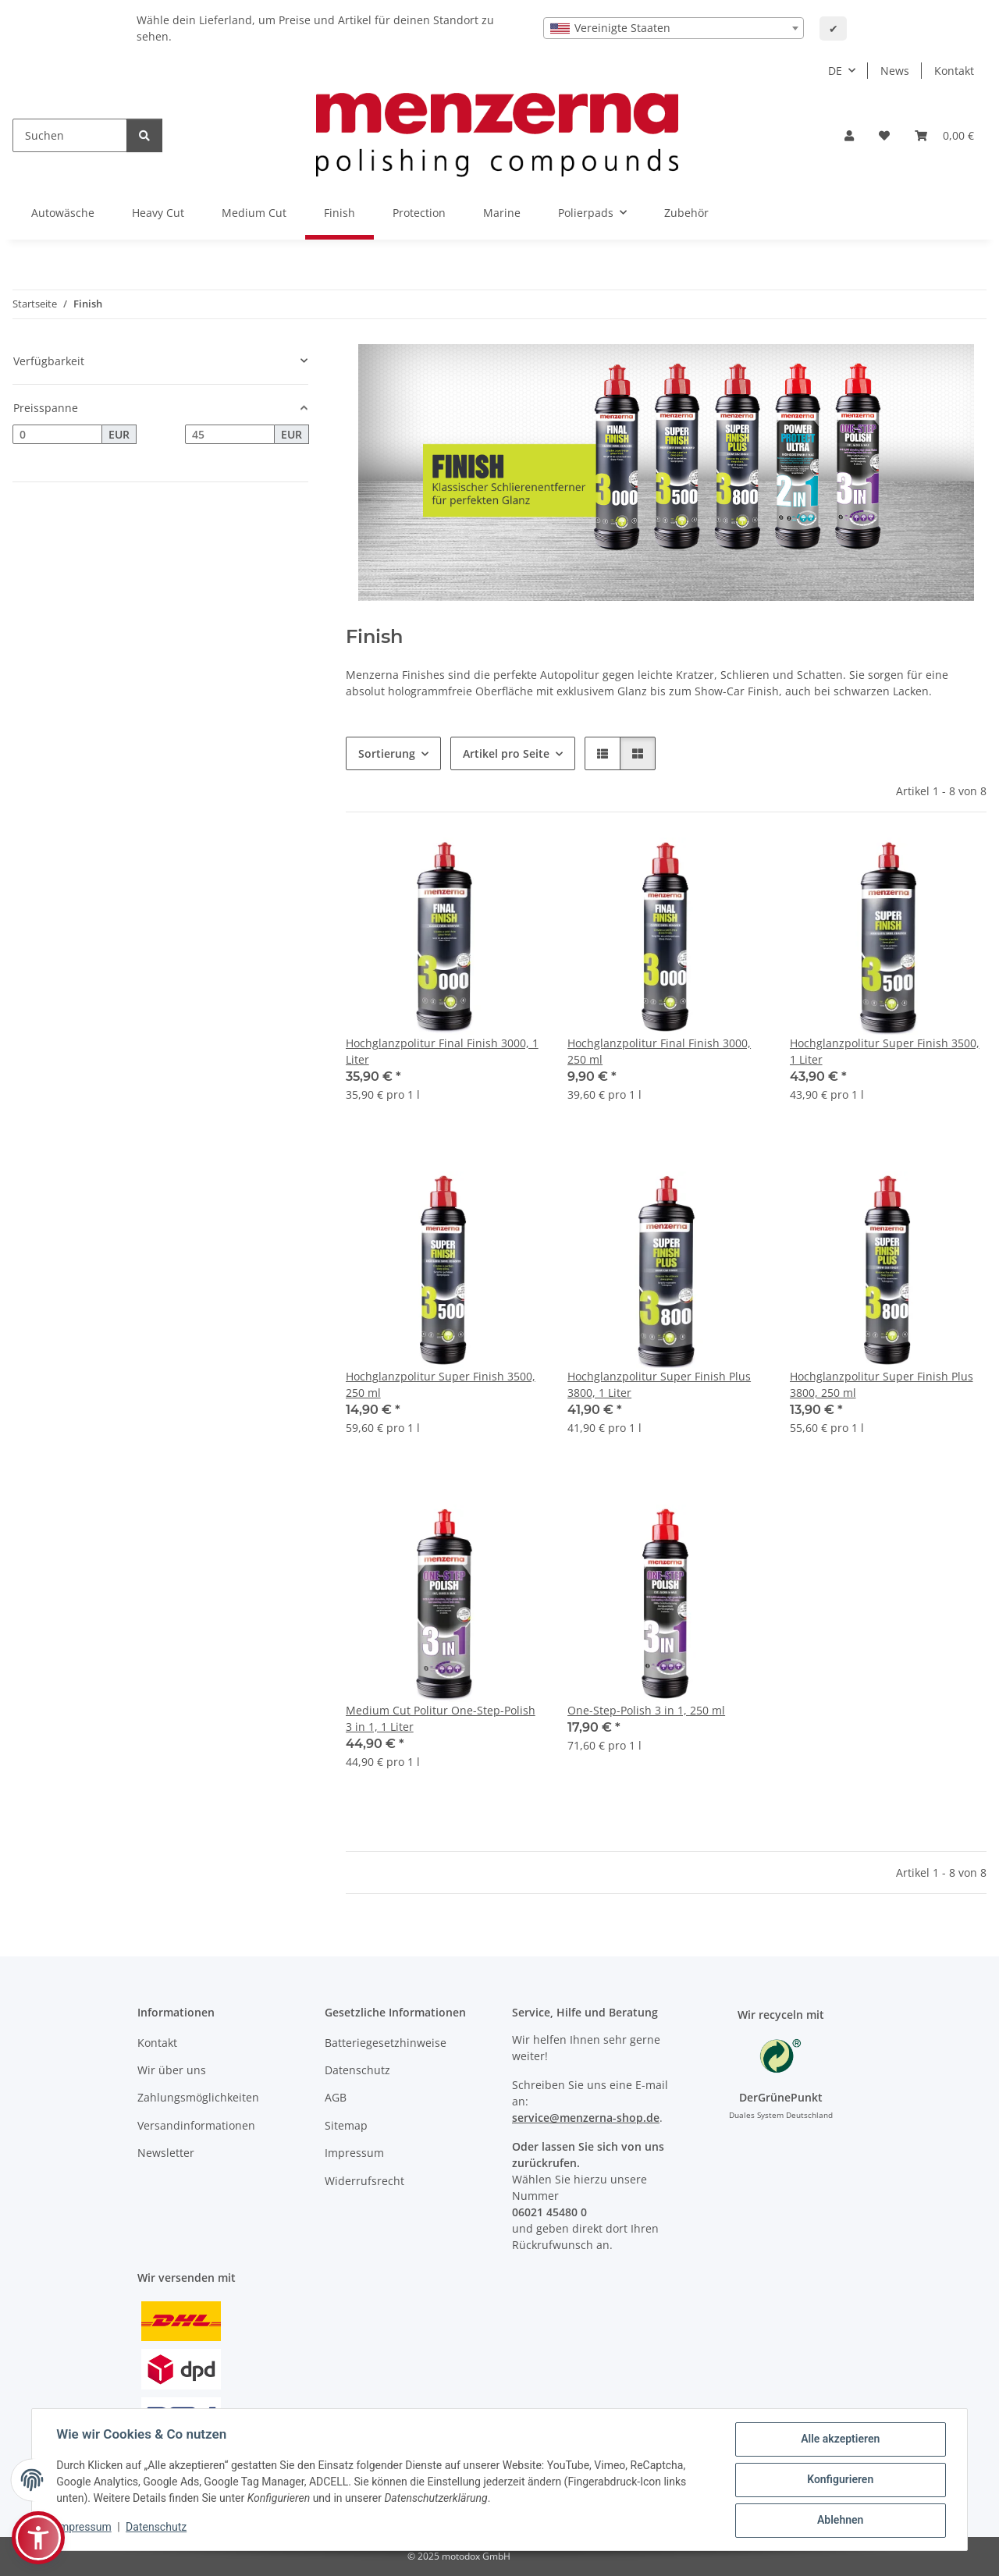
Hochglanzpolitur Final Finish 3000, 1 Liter (442, 1051)
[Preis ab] (57, 435)
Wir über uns (171, 2070)
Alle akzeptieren (839, 2439)
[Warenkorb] (944, 135)
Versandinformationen (196, 2125)
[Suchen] (69, 135)
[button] (849, 135)
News (894, 70)
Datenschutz (156, 2527)
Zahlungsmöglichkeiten (198, 2097)
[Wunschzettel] (884, 135)
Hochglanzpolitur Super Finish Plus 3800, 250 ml (881, 1384)
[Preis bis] (230, 435)
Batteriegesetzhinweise (385, 2042)
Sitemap (346, 2125)
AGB (336, 2097)
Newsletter (165, 2152)
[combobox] (673, 28)
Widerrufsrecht (364, 2180)
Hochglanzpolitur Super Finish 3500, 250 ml (440, 1384)
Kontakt (954, 70)
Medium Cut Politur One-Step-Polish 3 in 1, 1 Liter (440, 1718)
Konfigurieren (839, 2480)
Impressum (84, 2527)
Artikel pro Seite (506, 753)
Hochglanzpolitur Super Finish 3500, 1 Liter (884, 1051)
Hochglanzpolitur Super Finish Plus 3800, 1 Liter (659, 1384)
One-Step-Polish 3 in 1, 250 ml (646, 1710)
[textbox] (673, 28)
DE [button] (835, 70)
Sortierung (386, 753)
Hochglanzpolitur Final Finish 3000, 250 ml (659, 1051)
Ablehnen (839, 2520)
